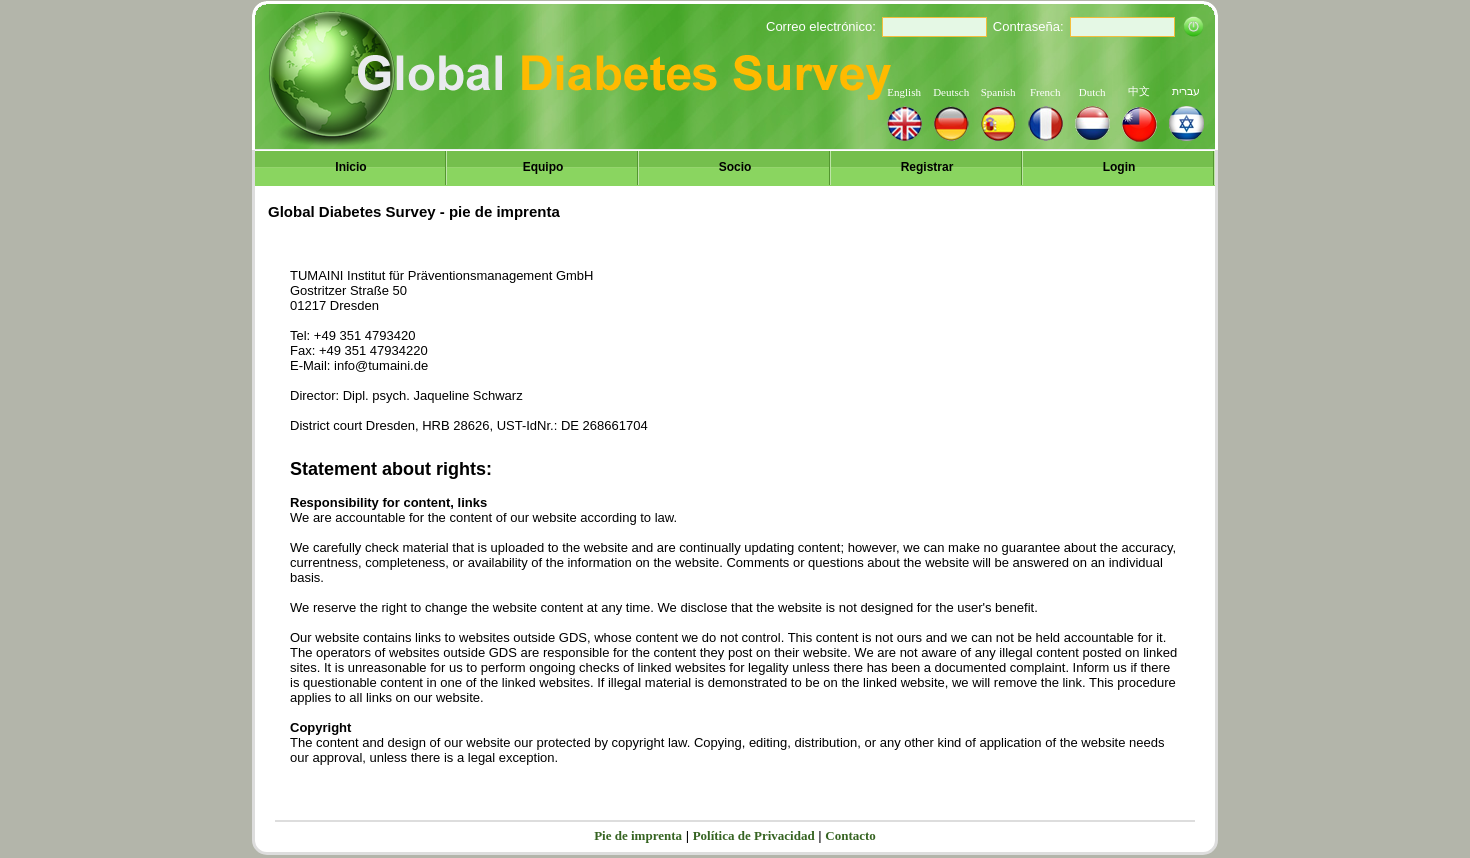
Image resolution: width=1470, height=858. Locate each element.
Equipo (543, 167)
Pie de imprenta (638, 835)
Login (1119, 167)
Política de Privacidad (754, 835)
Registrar (927, 167)
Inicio (350, 167)
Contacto (850, 835)
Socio (735, 167)
